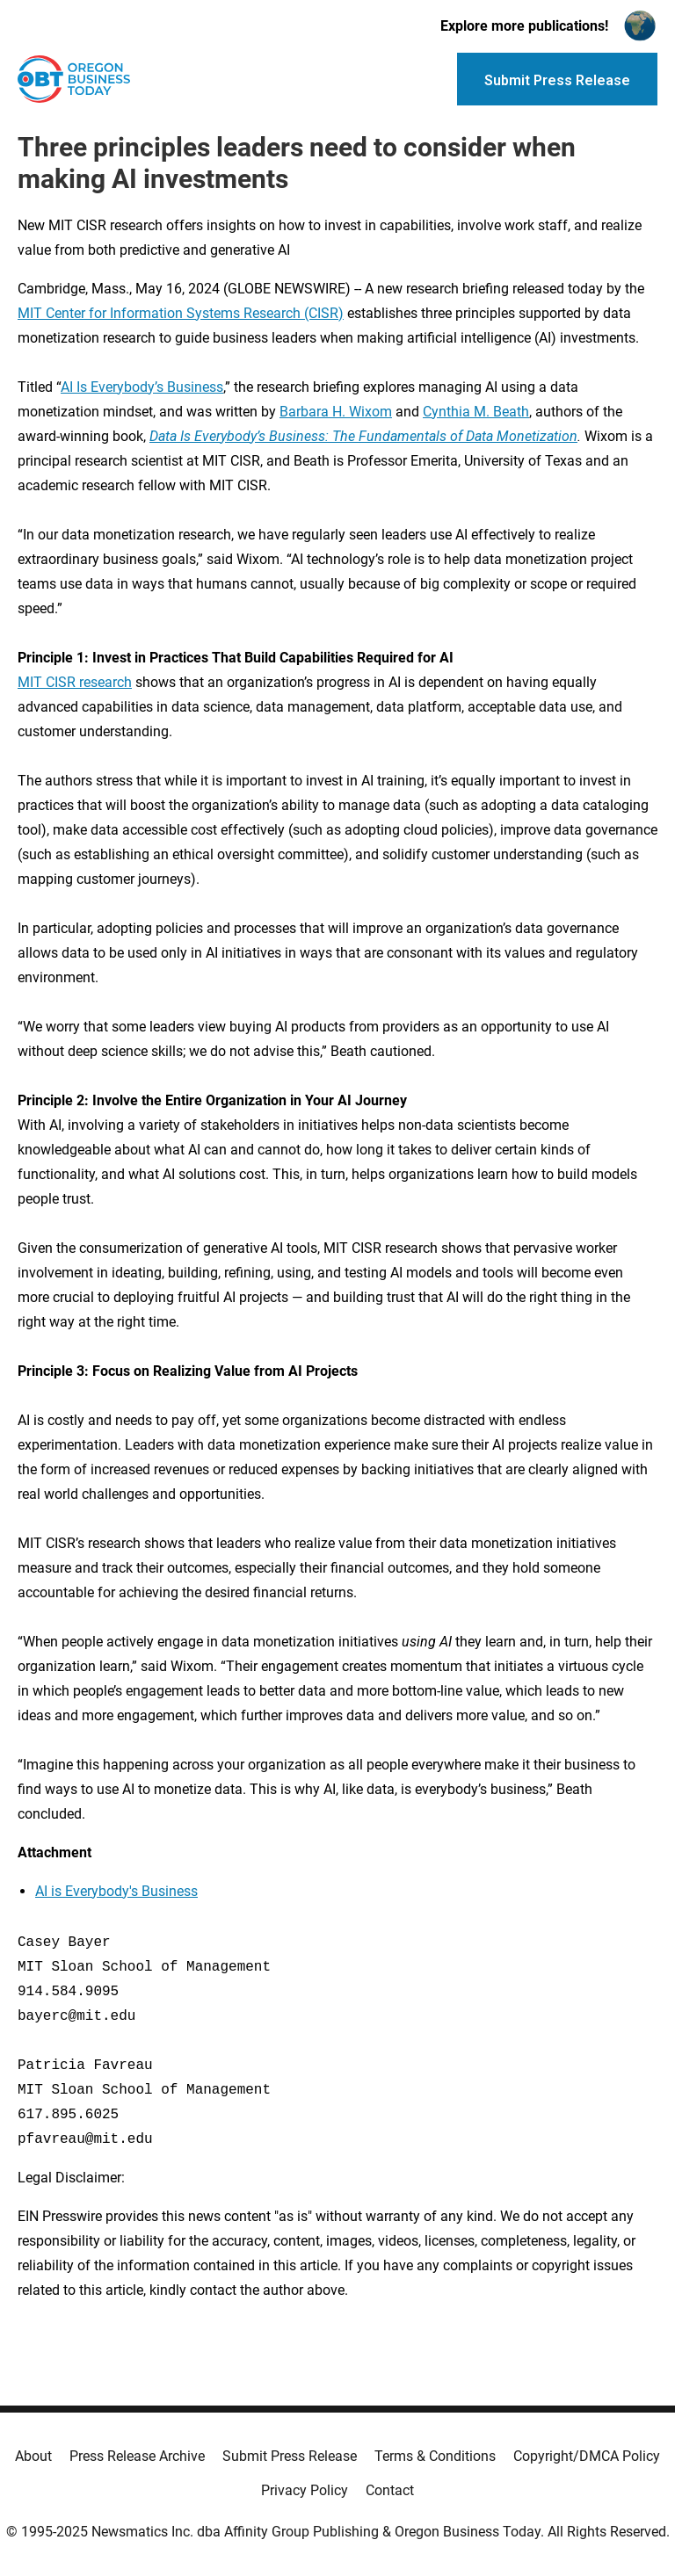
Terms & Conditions (435, 2456)
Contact (390, 2490)
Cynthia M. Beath (476, 411)
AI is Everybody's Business (116, 1891)
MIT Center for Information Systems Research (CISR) (181, 313)
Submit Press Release (289, 2456)
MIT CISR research (75, 682)
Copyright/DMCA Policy (586, 2456)
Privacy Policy (304, 2490)
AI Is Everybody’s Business (142, 387)
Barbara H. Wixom (335, 411)
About (33, 2456)
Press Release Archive (137, 2456)
